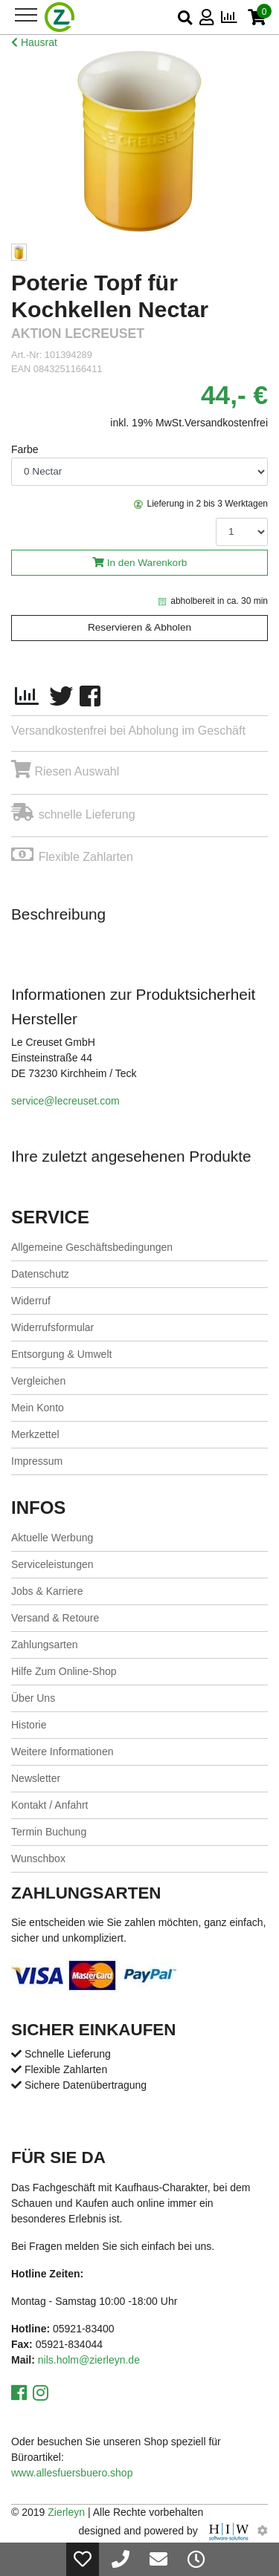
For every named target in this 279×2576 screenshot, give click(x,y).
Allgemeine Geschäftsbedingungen (92, 1247)
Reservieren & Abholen (139, 627)
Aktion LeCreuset (77, 333)
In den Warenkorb (147, 562)
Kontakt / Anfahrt (50, 1805)
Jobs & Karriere (47, 1591)
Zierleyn (66, 2512)
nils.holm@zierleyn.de (89, 2360)
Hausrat (34, 42)
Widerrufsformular (52, 1327)
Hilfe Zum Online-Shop (64, 1671)
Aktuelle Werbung (52, 1538)
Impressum (36, 1461)
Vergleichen (38, 1381)
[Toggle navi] (26, 15)
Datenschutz (40, 1274)
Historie (28, 1725)
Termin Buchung (48, 1832)
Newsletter (35, 1778)
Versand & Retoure (55, 1618)
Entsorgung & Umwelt (61, 1354)
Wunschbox (38, 1858)
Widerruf (31, 1301)
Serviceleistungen (52, 1564)
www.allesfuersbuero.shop (71, 2473)
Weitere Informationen (62, 1751)
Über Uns (33, 1698)
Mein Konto (37, 1408)
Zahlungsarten (44, 1644)
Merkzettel (35, 1434)
